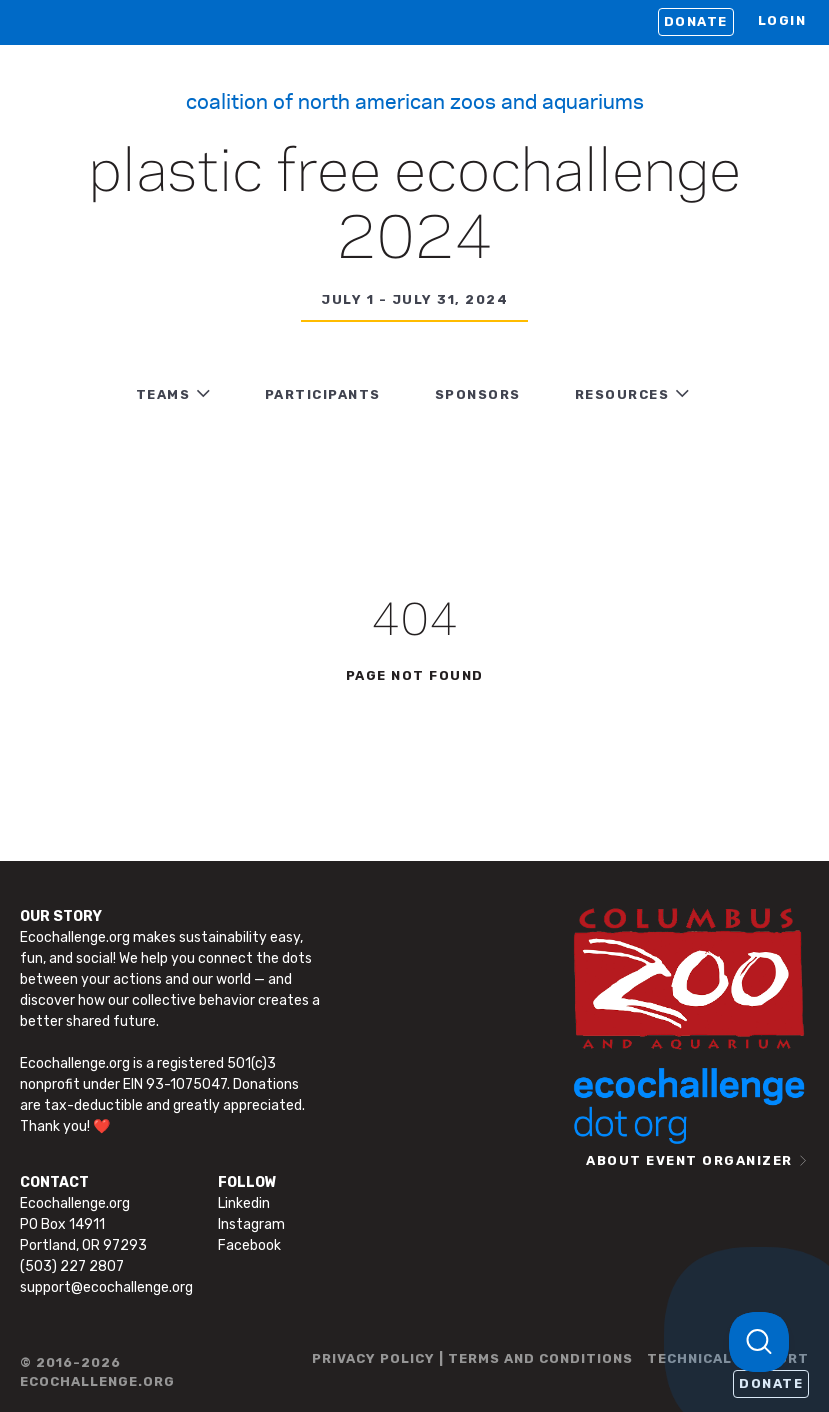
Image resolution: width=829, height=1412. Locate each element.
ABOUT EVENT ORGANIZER (689, 1160)
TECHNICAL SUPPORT (728, 1358)
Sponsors (478, 394)
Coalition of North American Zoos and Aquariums (415, 100)
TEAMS (163, 394)
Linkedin (244, 1203)
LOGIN (782, 20)
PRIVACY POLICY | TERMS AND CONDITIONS (472, 1358)
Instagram (251, 1224)
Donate (696, 21)
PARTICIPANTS (323, 394)
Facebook (249, 1245)
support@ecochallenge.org (106, 1287)
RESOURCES (622, 394)
